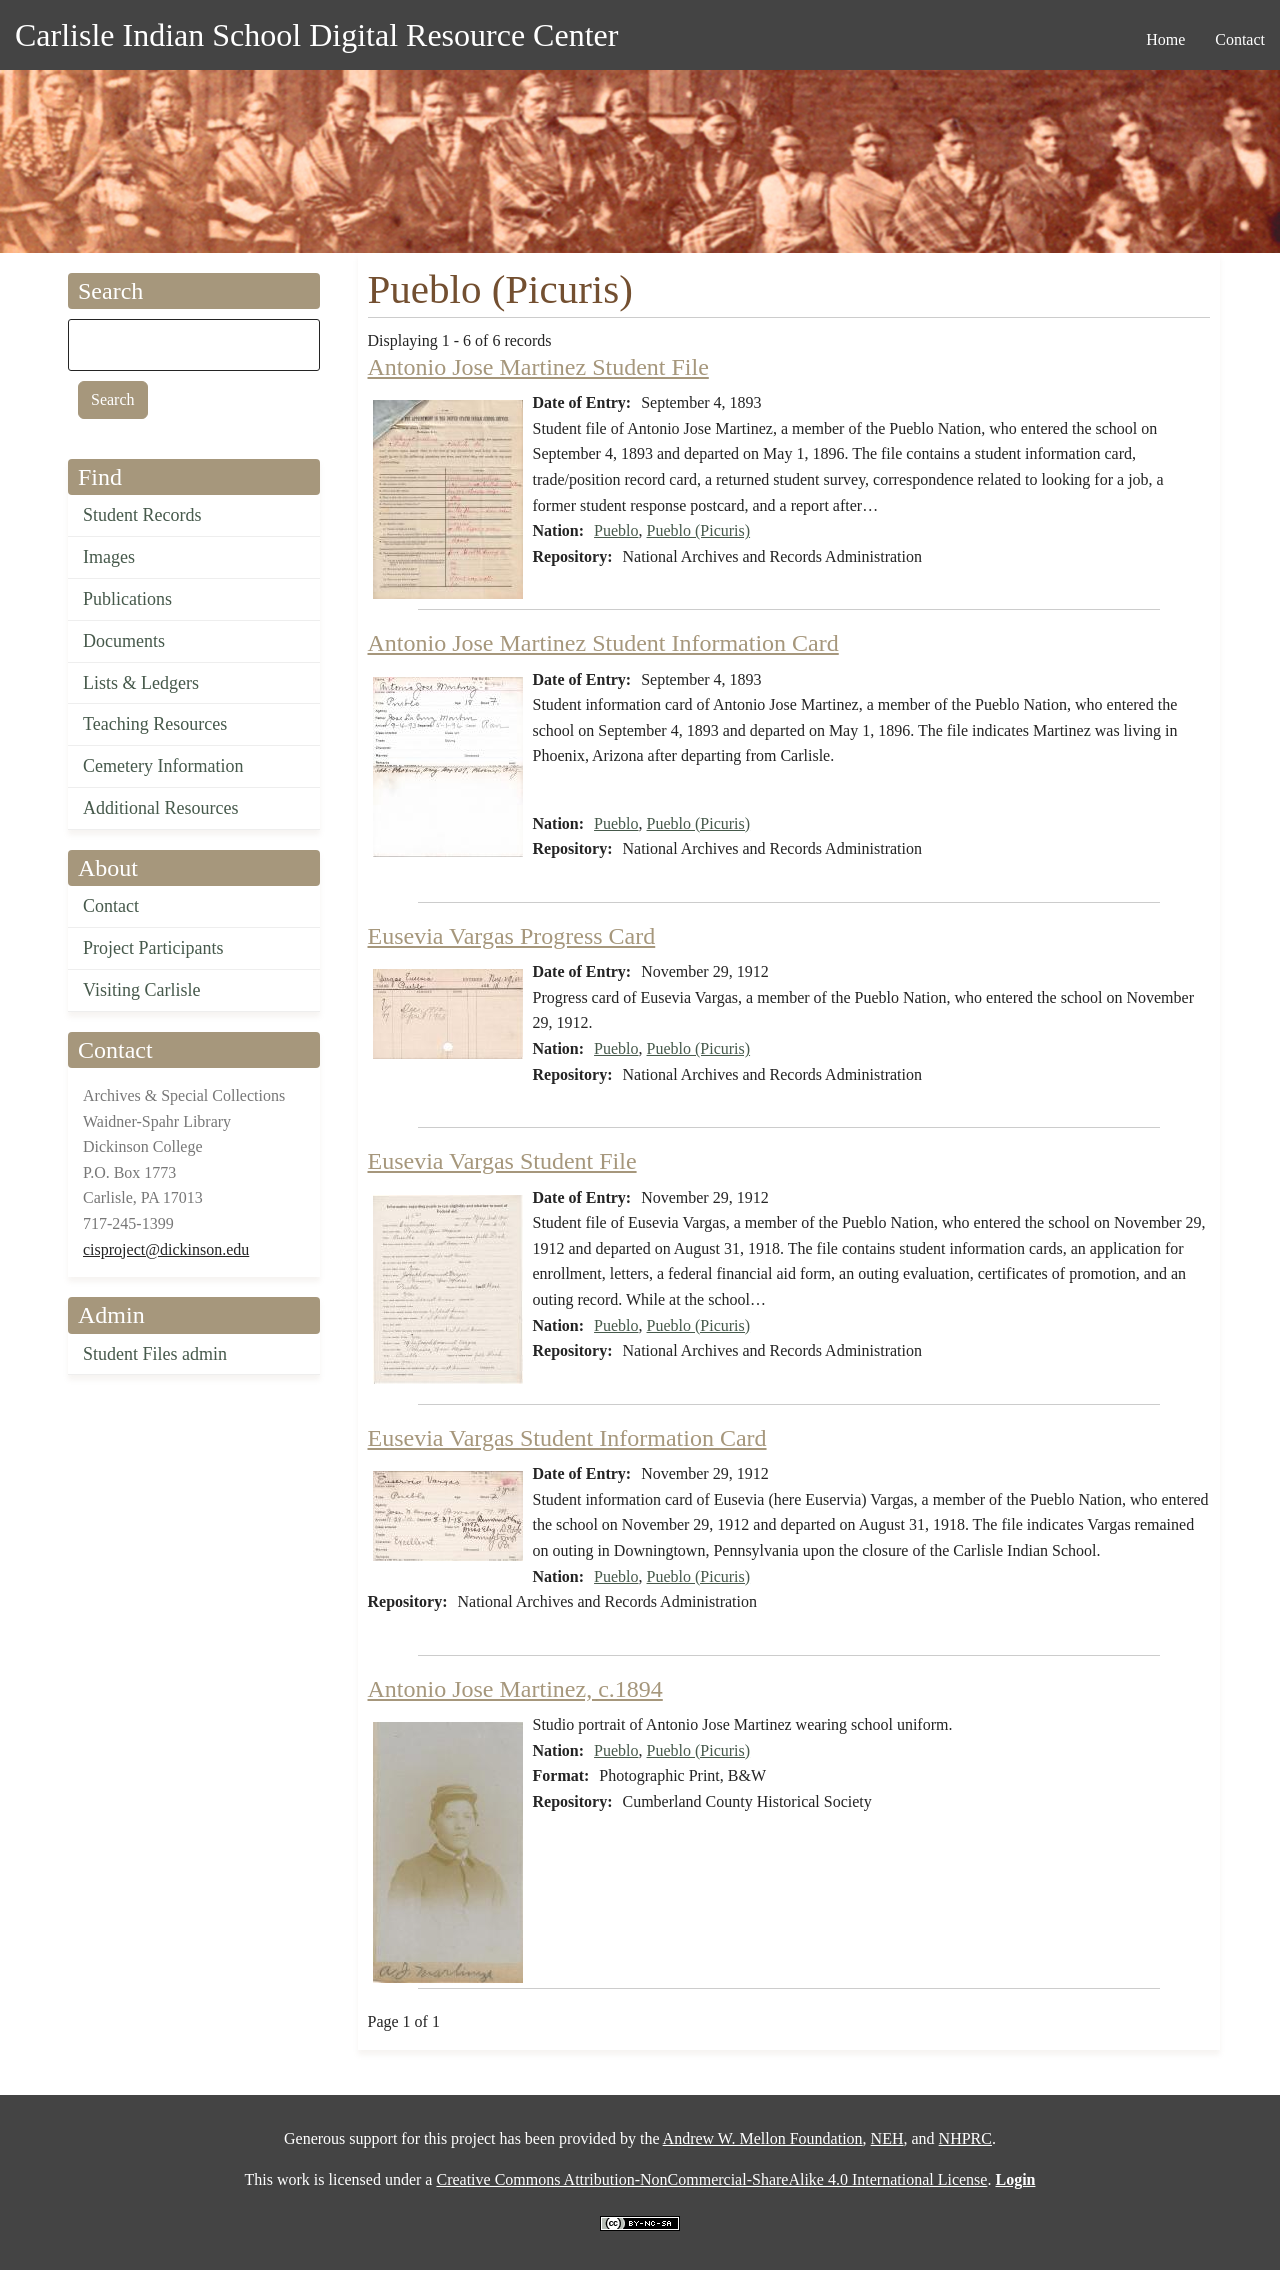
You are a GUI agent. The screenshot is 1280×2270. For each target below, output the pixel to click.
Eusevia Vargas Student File (502, 1161)
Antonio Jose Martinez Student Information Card (603, 643)
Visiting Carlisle (141, 990)
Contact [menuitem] (1240, 39)
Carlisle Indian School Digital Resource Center (316, 35)
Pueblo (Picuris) (699, 530)
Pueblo (616, 530)
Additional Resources (160, 808)
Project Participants (153, 948)
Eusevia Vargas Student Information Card (567, 1438)
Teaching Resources (155, 724)
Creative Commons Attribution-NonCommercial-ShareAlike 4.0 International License (711, 2179)
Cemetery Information (163, 766)
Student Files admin (155, 1354)
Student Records (142, 515)
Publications (127, 599)
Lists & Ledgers (141, 683)
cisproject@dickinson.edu (166, 1249)
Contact (111, 906)
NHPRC (965, 2138)
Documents (124, 641)
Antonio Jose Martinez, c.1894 (515, 1689)
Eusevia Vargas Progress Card (512, 936)
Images (109, 557)
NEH (887, 2138)
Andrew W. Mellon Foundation (763, 2138)
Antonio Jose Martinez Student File (538, 367)
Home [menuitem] (1165, 39)
